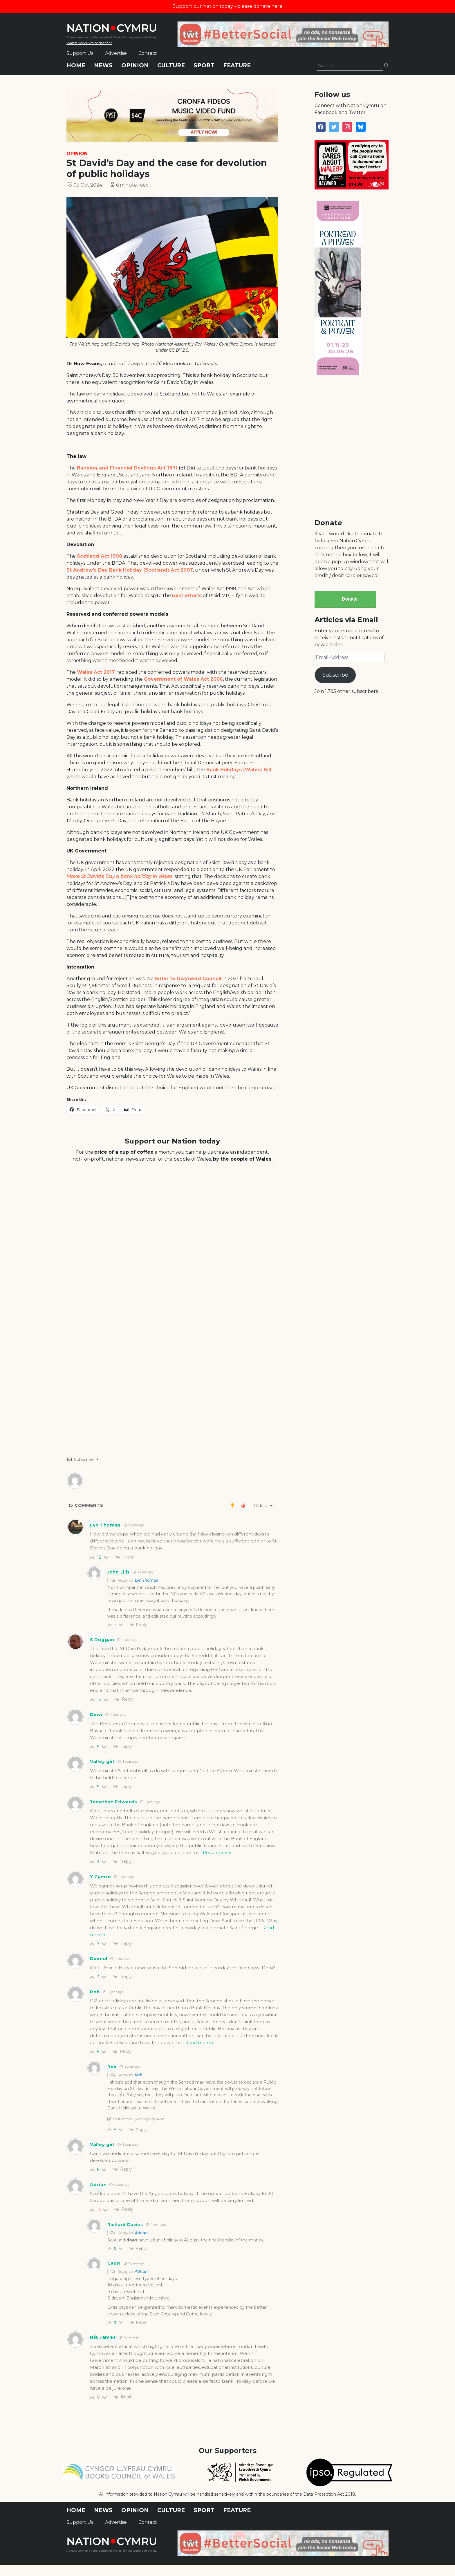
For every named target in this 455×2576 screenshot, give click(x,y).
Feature (237, 65)
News (103, 65)
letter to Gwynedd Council (188, 978)
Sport (204, 65)
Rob (138, 2075)
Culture (171, 65)
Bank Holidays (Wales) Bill (238, 769)
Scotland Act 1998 (99, 556)
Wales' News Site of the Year (89, 43)
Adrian (141, 2232)
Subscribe (335, 675)
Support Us (79, 53)
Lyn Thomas (146, 1580)
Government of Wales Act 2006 (183, 679)
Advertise (116, 53)
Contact (147, 53)
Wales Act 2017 (96, 672)
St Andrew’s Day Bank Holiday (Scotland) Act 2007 (129, 570)
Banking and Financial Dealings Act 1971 (127, 468)
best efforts (187, 595)
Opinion (135, 65)
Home (75, 65)
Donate (350, 599)
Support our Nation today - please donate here (227, 6)
